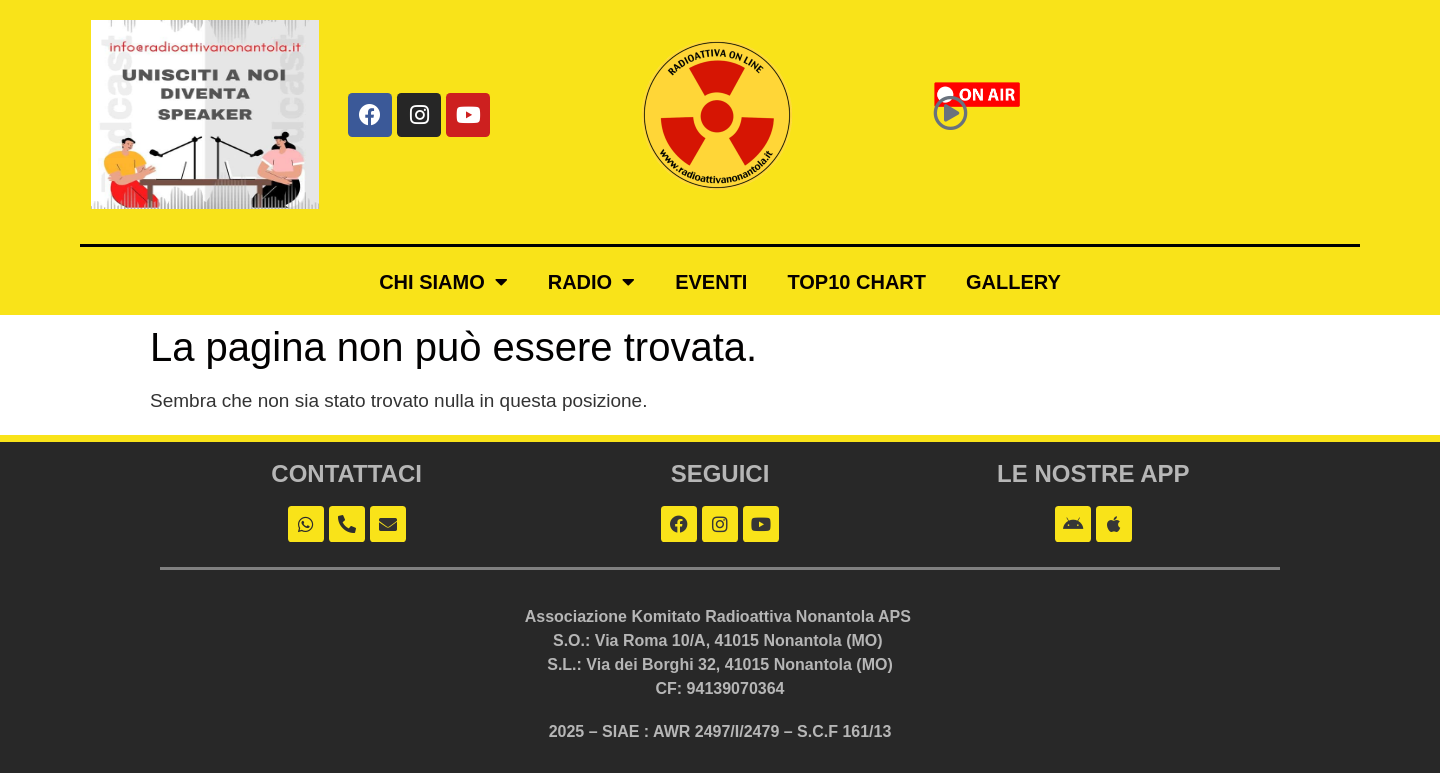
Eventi (711, 282)
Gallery (1013, 282)
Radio (591, 282)
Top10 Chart (856, 282)
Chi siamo (443, 282)
